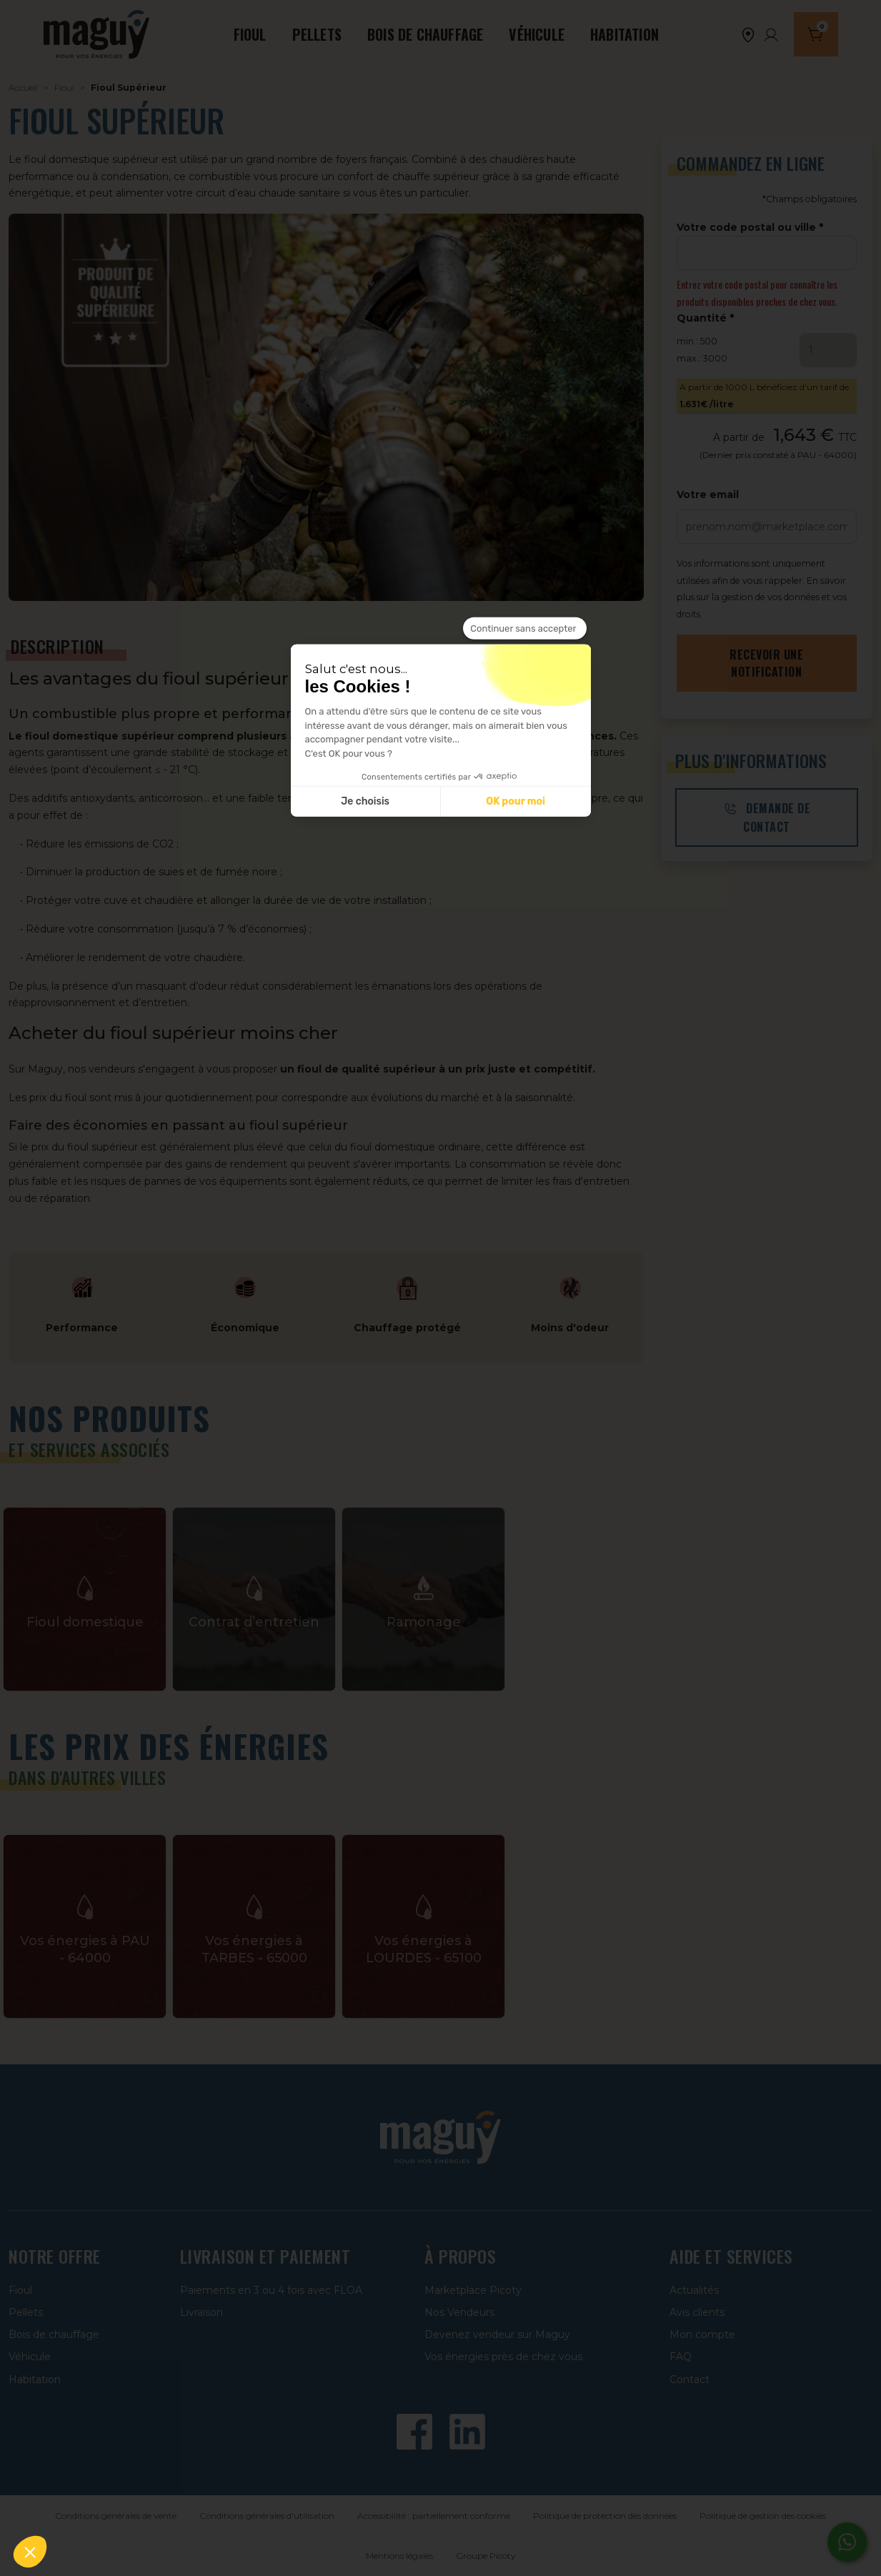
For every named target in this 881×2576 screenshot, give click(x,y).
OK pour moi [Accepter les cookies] (515, 801)
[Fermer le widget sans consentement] (524, 628)
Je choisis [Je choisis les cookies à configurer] (365, 801)
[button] (30, 2552)
